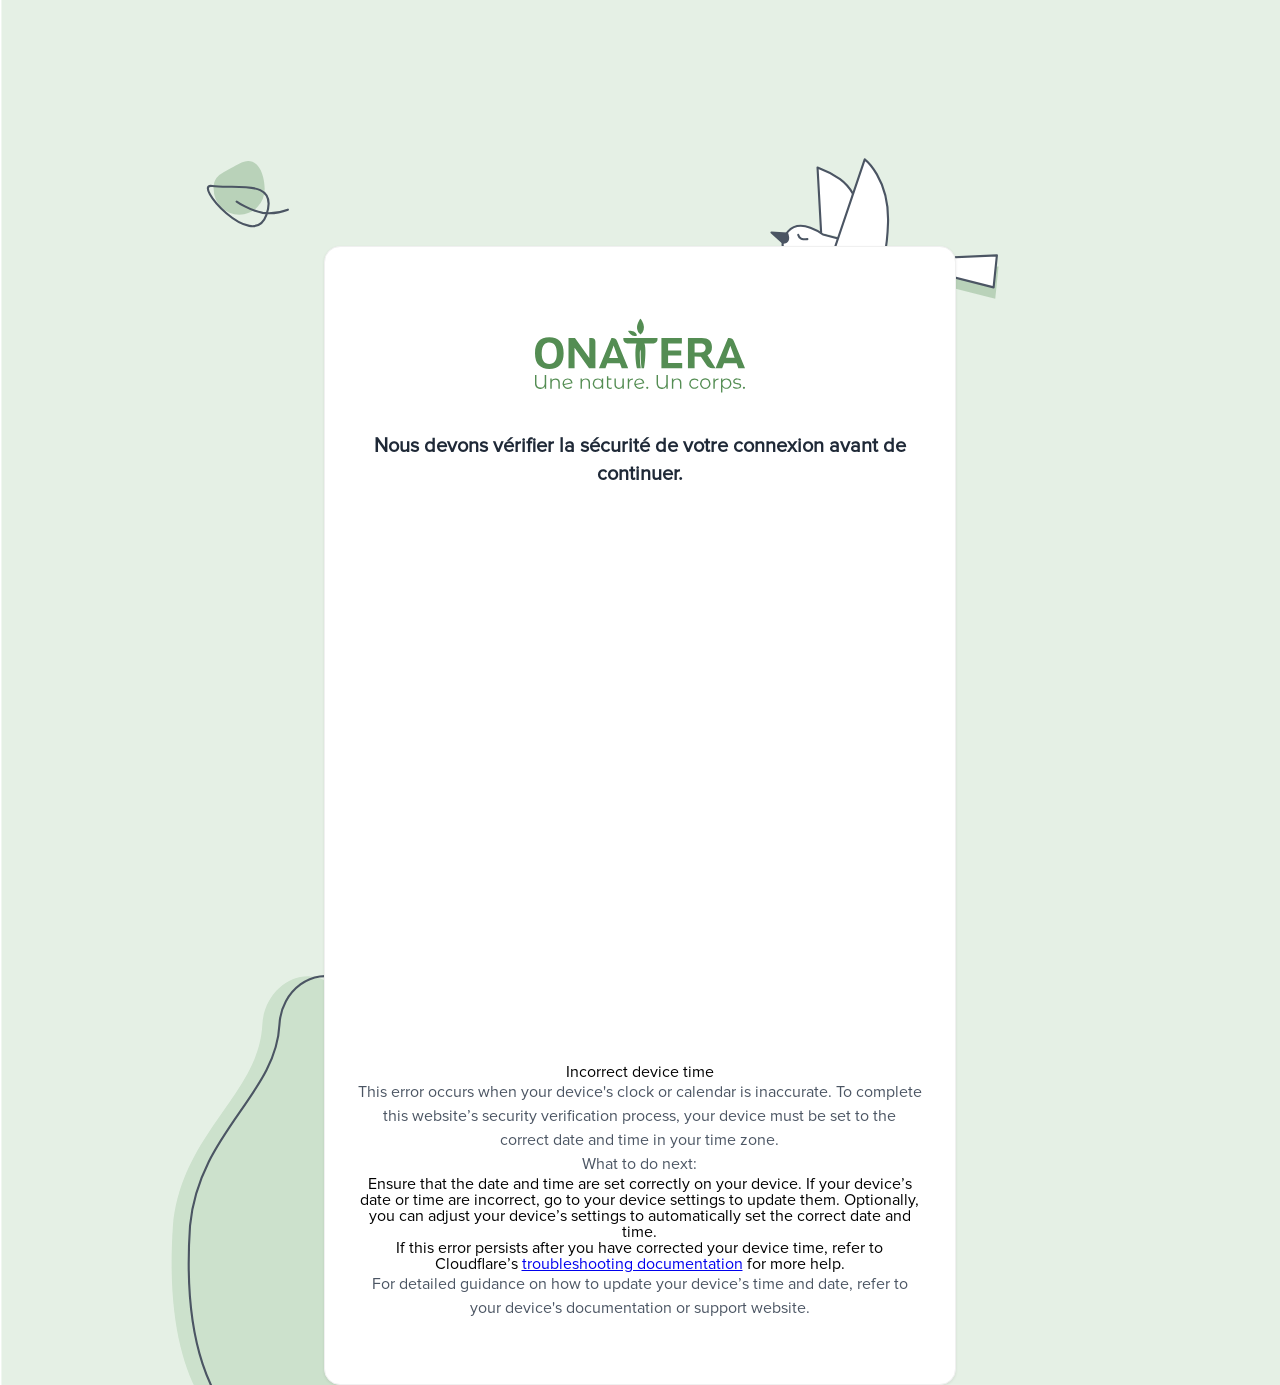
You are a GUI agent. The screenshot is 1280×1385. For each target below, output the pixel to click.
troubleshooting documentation (632, 1264)
